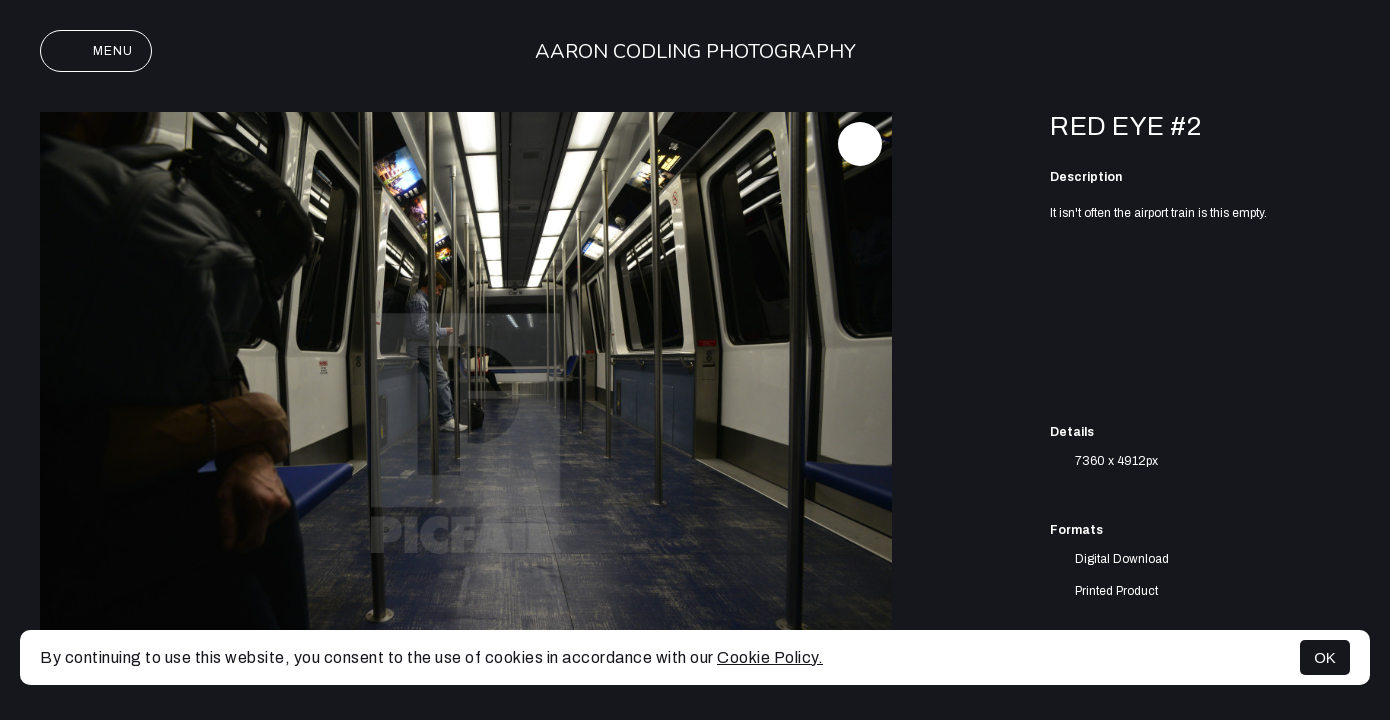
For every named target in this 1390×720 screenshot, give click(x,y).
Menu (96, 51)
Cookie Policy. (770, 657)
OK (1325, 657)
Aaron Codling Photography (695, 51)
